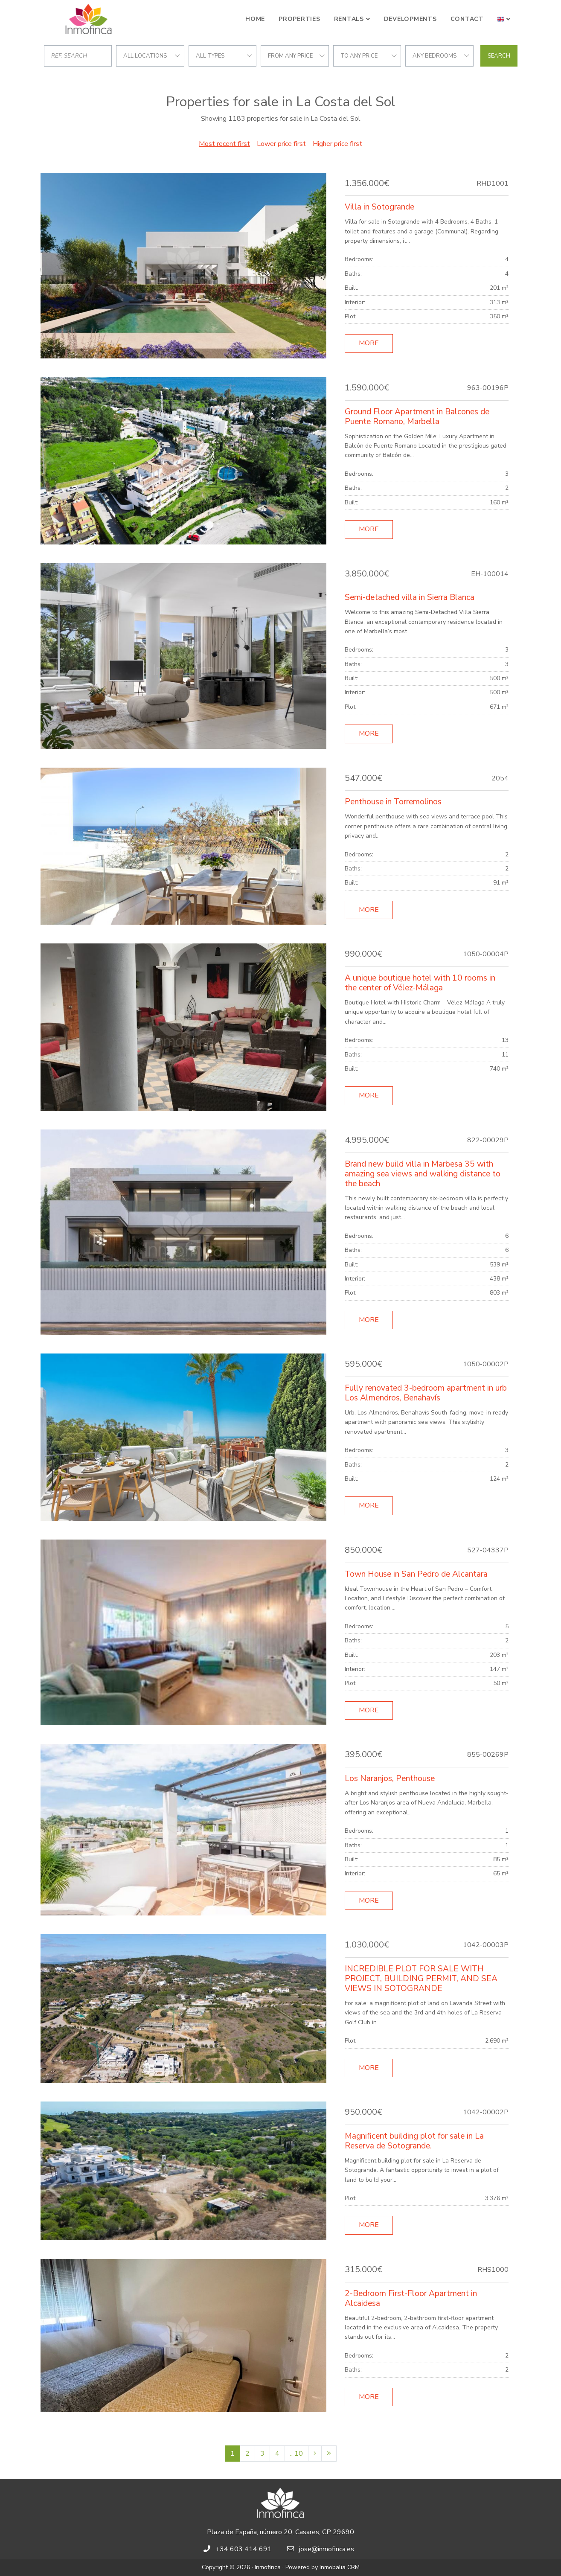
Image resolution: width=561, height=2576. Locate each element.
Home (255, 19)
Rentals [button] (349, 19)
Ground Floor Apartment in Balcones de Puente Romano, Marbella (417, 416)
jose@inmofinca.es (326, 2549)
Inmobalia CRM (340, 2567)
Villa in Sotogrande (379, 206)
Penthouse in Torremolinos (393, 801)
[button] (504, 19)
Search (499, 56)
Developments (410, 19)
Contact (467, 19)
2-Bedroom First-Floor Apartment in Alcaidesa (411, 2298)
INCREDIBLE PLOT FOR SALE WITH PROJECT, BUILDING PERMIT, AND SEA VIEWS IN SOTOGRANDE (421, 1978)
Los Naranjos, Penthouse (390, 1778)
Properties (299, 19)
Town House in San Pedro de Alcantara (416, 1574)
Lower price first (281, 143)
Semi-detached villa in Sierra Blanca (409, 597)
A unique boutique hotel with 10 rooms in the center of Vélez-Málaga (420, 982)
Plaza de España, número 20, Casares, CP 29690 (280, 2532)
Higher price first (337, 143)
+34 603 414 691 (243, 2549)
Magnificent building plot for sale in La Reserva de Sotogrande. (414, 2141)
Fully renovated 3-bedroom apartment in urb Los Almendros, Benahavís (426, 1393)
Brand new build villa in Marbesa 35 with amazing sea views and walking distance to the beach (422, 1173)
